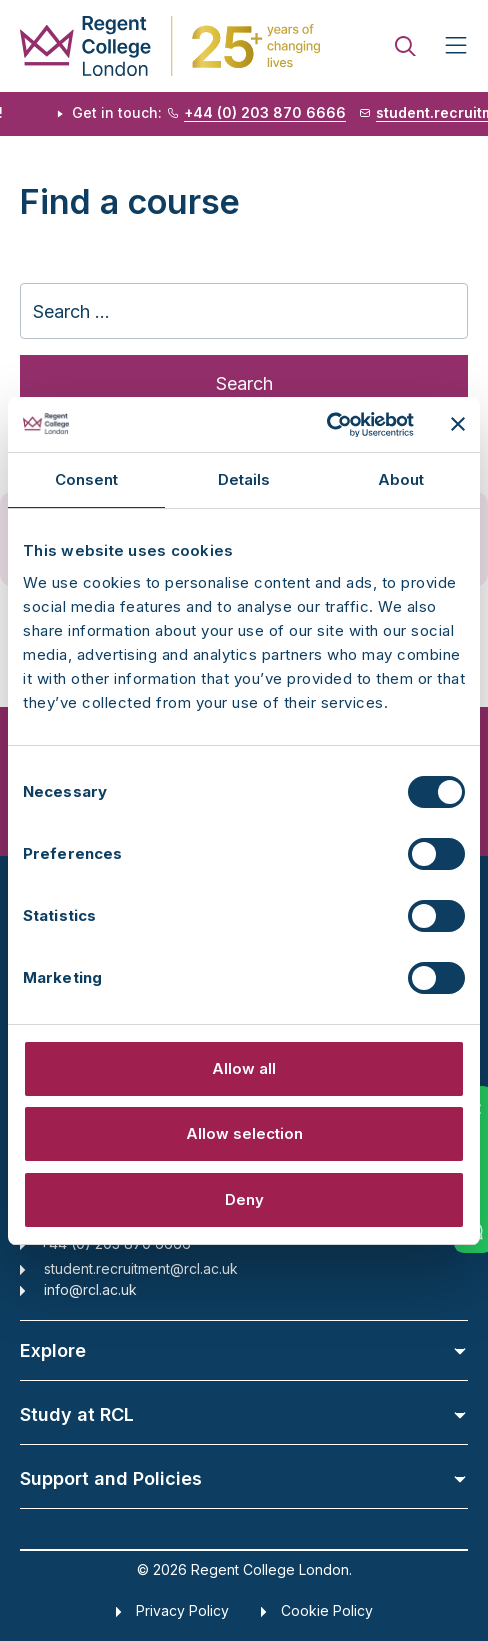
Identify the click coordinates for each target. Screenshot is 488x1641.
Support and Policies (244, 1478)
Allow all (244, 1068)
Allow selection (244, 1133)
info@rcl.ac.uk (90, 1289)
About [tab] (401, 479)
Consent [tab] (87, 479)
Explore (244, 1350)
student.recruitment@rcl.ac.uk (141, 1268)
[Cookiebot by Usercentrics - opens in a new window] (326, 425)
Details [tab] (244, 479)
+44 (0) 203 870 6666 (270, 113)
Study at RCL (244, 1414)
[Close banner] (458, 424)
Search (244, 383)
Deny (244, 1199)
